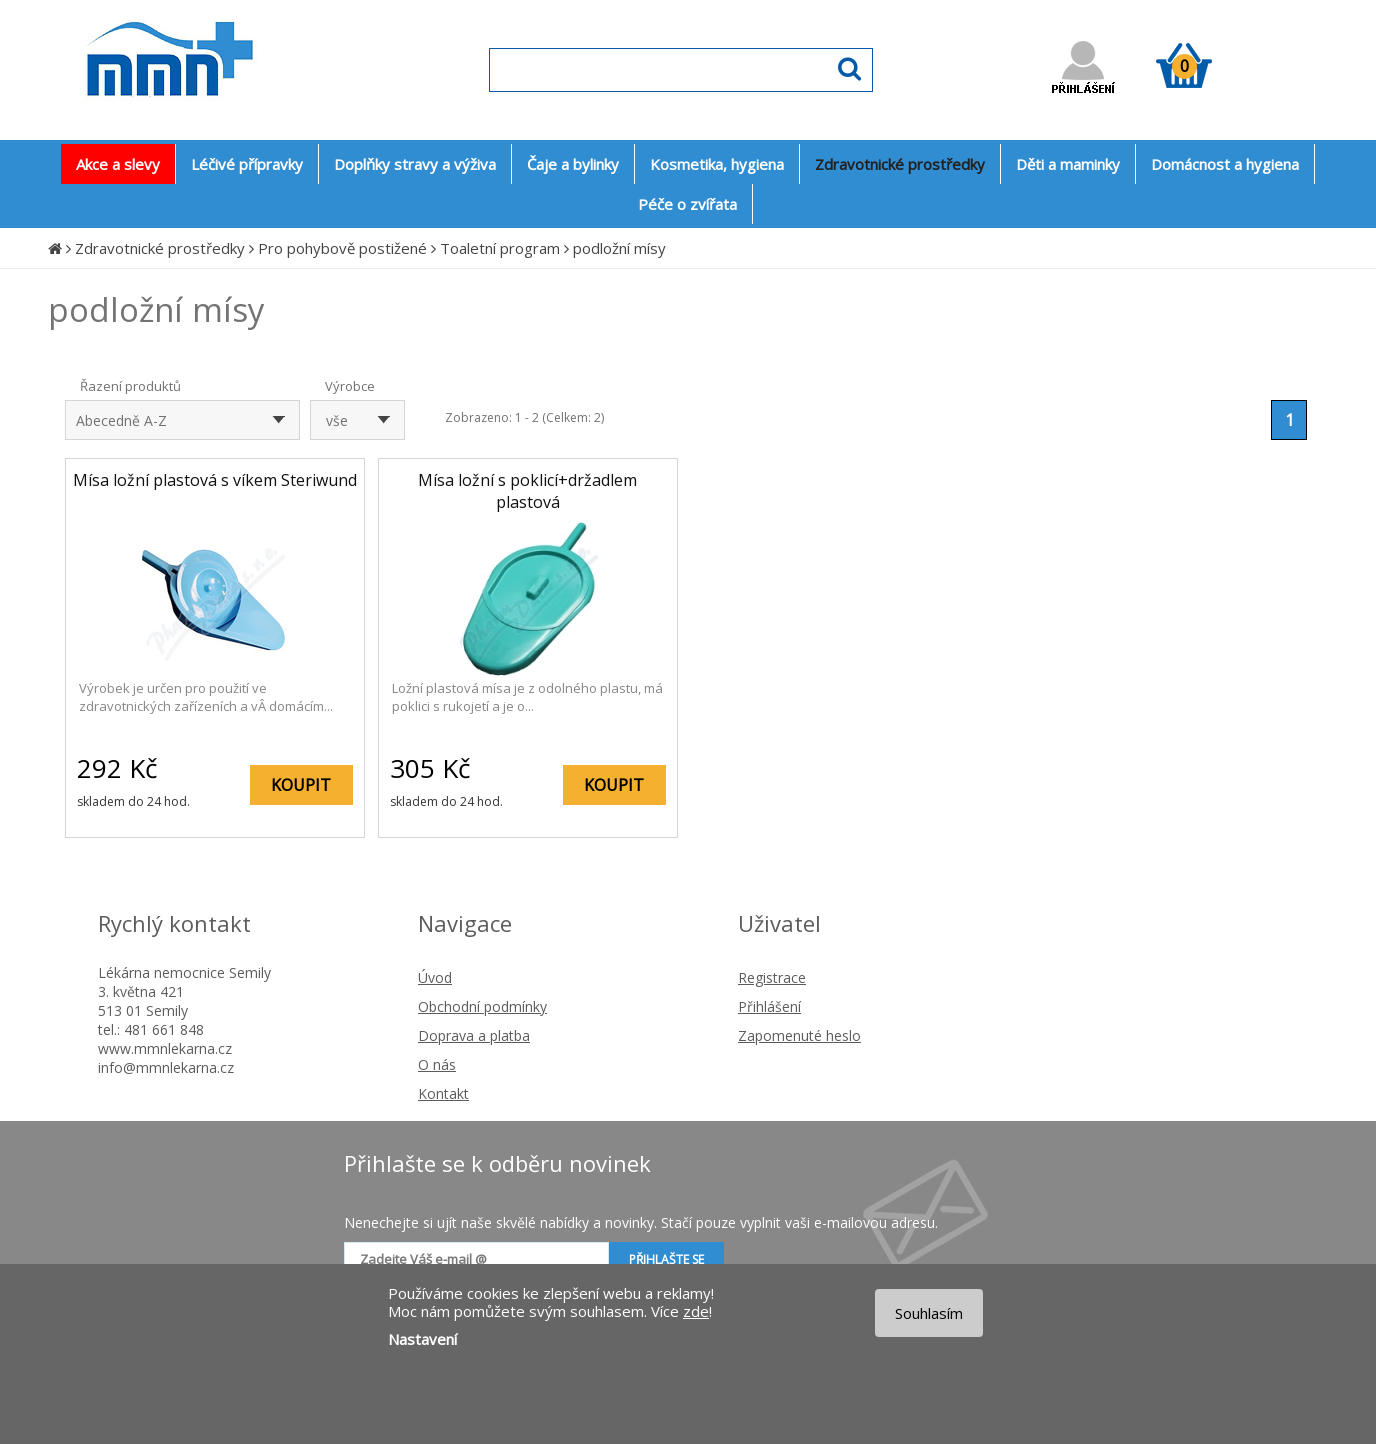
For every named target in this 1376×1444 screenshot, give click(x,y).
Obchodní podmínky (482, 1006)
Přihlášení (769, 1006)
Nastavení (422, 1339)
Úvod (435, 977)
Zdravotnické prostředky (160, 248)
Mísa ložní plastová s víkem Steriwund (215, 480)
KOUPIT (301, 785)
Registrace (772, 977)
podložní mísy (619, 248)
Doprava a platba (474, 1035)
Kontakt (443, 1093)
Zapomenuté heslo (799, 1035)
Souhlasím (929, 1313)
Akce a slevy (118, 164)
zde (696, 1311)
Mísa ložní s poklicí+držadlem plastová (527, 491)
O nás (437, 1064)
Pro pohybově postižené (342, 248)
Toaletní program (500, 248)
